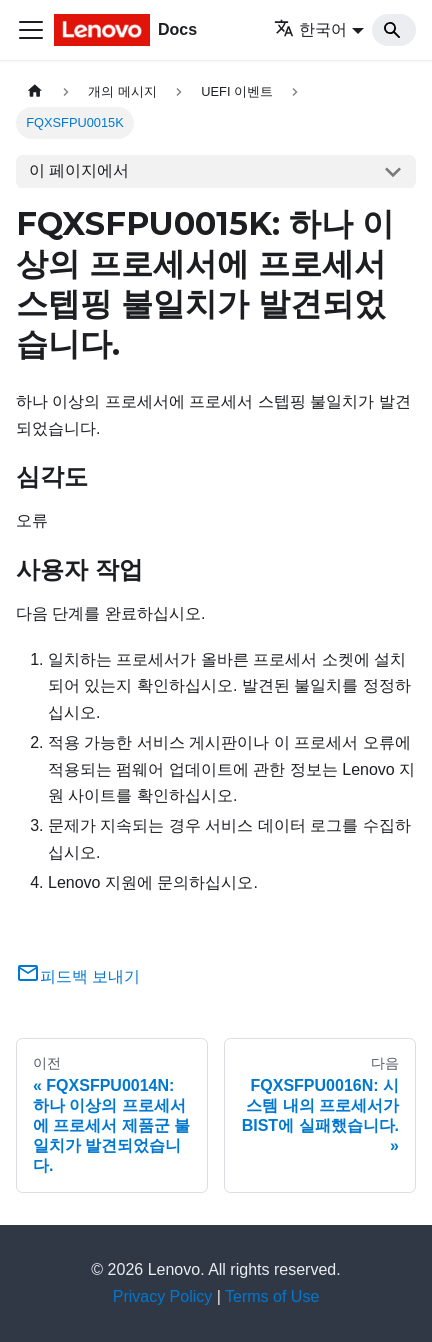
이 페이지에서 (79, 170)
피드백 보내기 (78, 976)
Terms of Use (272, 1296)
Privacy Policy (163, 1296)
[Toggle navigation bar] (31, 30)
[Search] (394, 30)
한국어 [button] (310, 29)
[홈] (35, 91)
